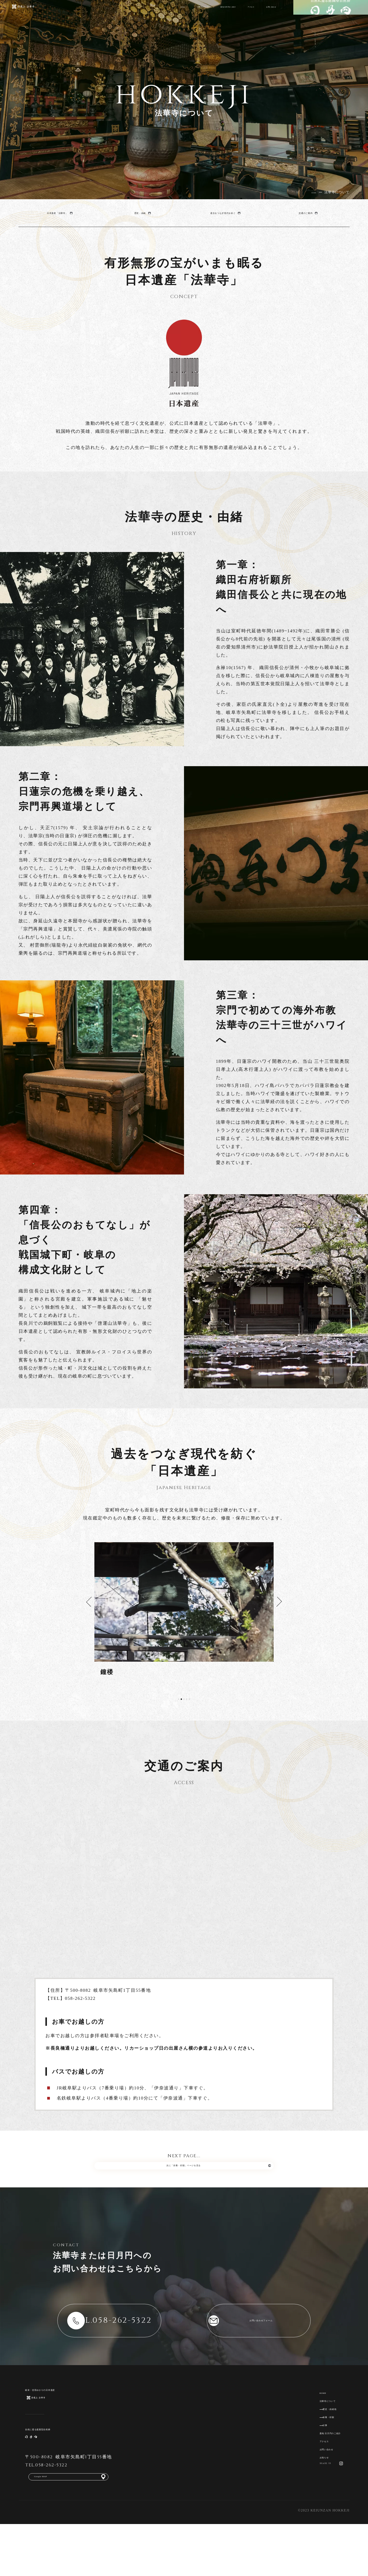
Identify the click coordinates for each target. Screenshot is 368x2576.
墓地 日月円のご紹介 (180, 16)
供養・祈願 (316, 2440)
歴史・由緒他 (319, 2428)
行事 (309, 2451)
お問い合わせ (261, 16)
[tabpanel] (184, 1609)
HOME (91, 16)
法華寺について (128, 16)
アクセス (224, 16)
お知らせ (307, 2496)
